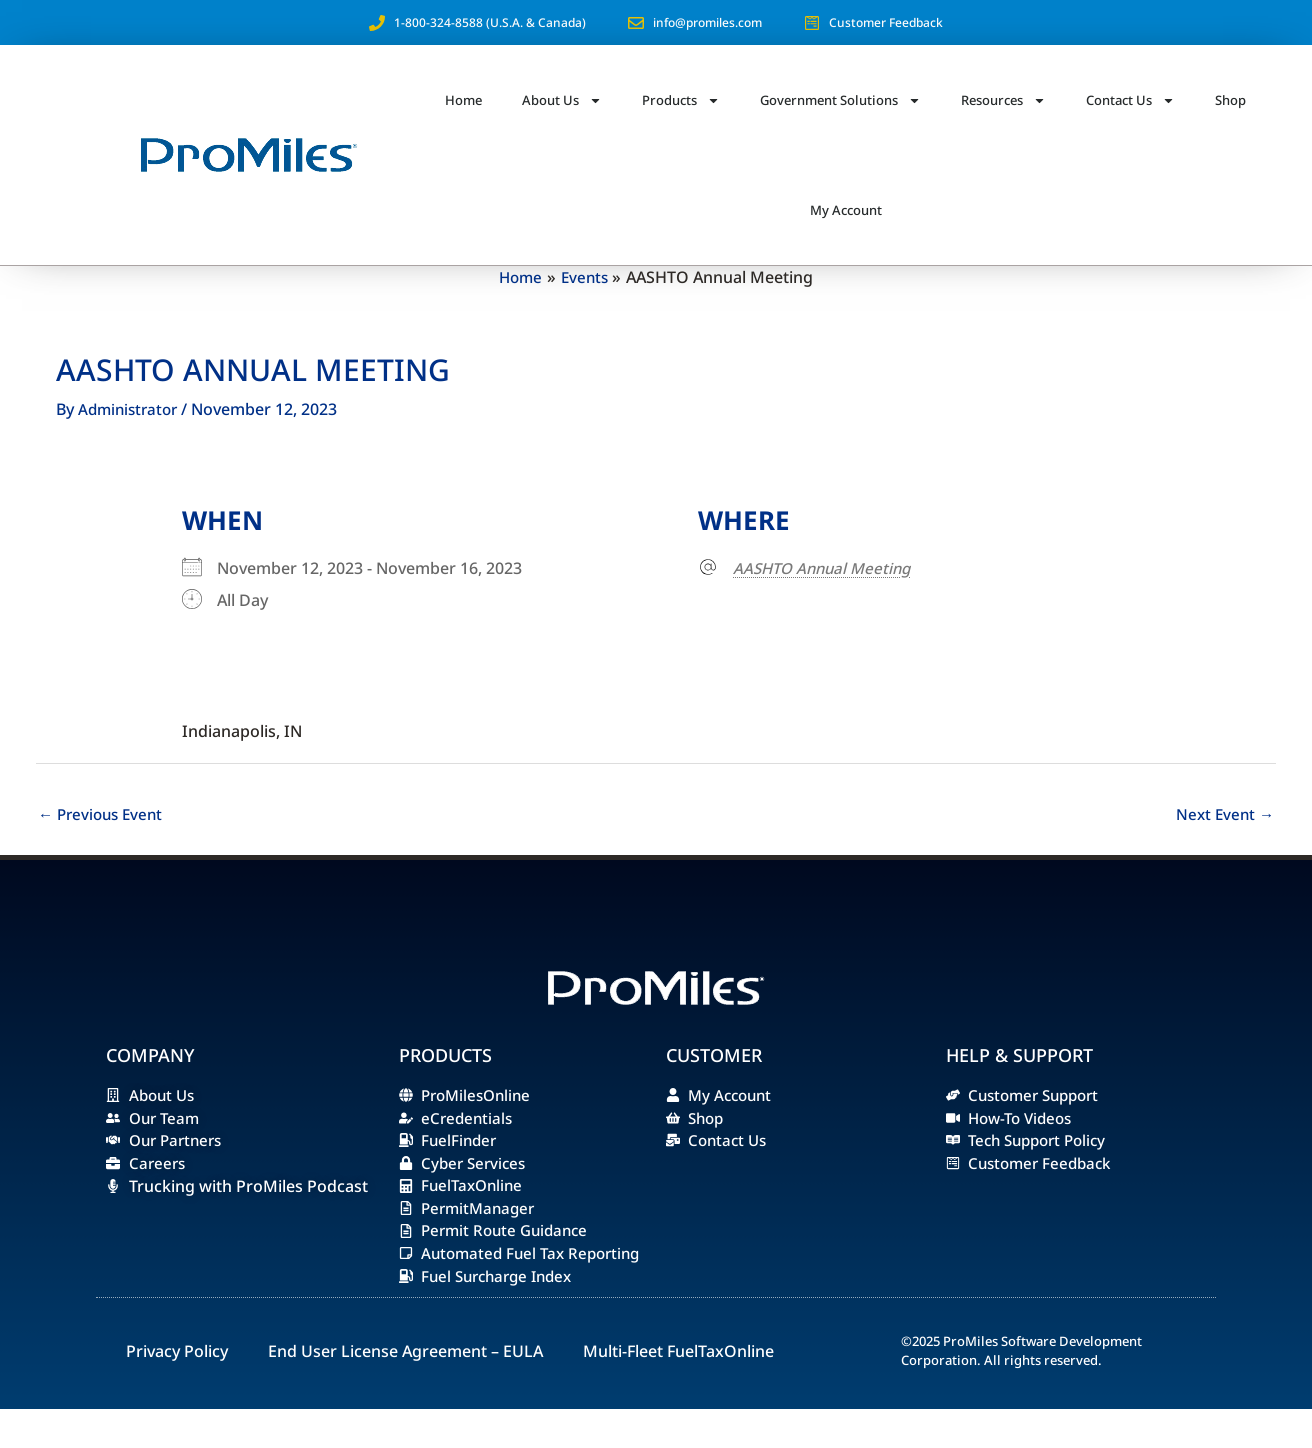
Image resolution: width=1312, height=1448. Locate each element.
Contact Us (1130, 100)
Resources (1003, 100)
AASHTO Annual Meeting (826, 568)
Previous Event (104, 815)
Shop (1230, 100)
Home (463, 100)
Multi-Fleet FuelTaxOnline (678, 1390)
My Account (846, 210)
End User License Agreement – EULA (405, 1390)
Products (681, 100)
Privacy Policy (177, 1390)
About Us (562, 100)
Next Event (1223, 815)
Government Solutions (840, 100)
